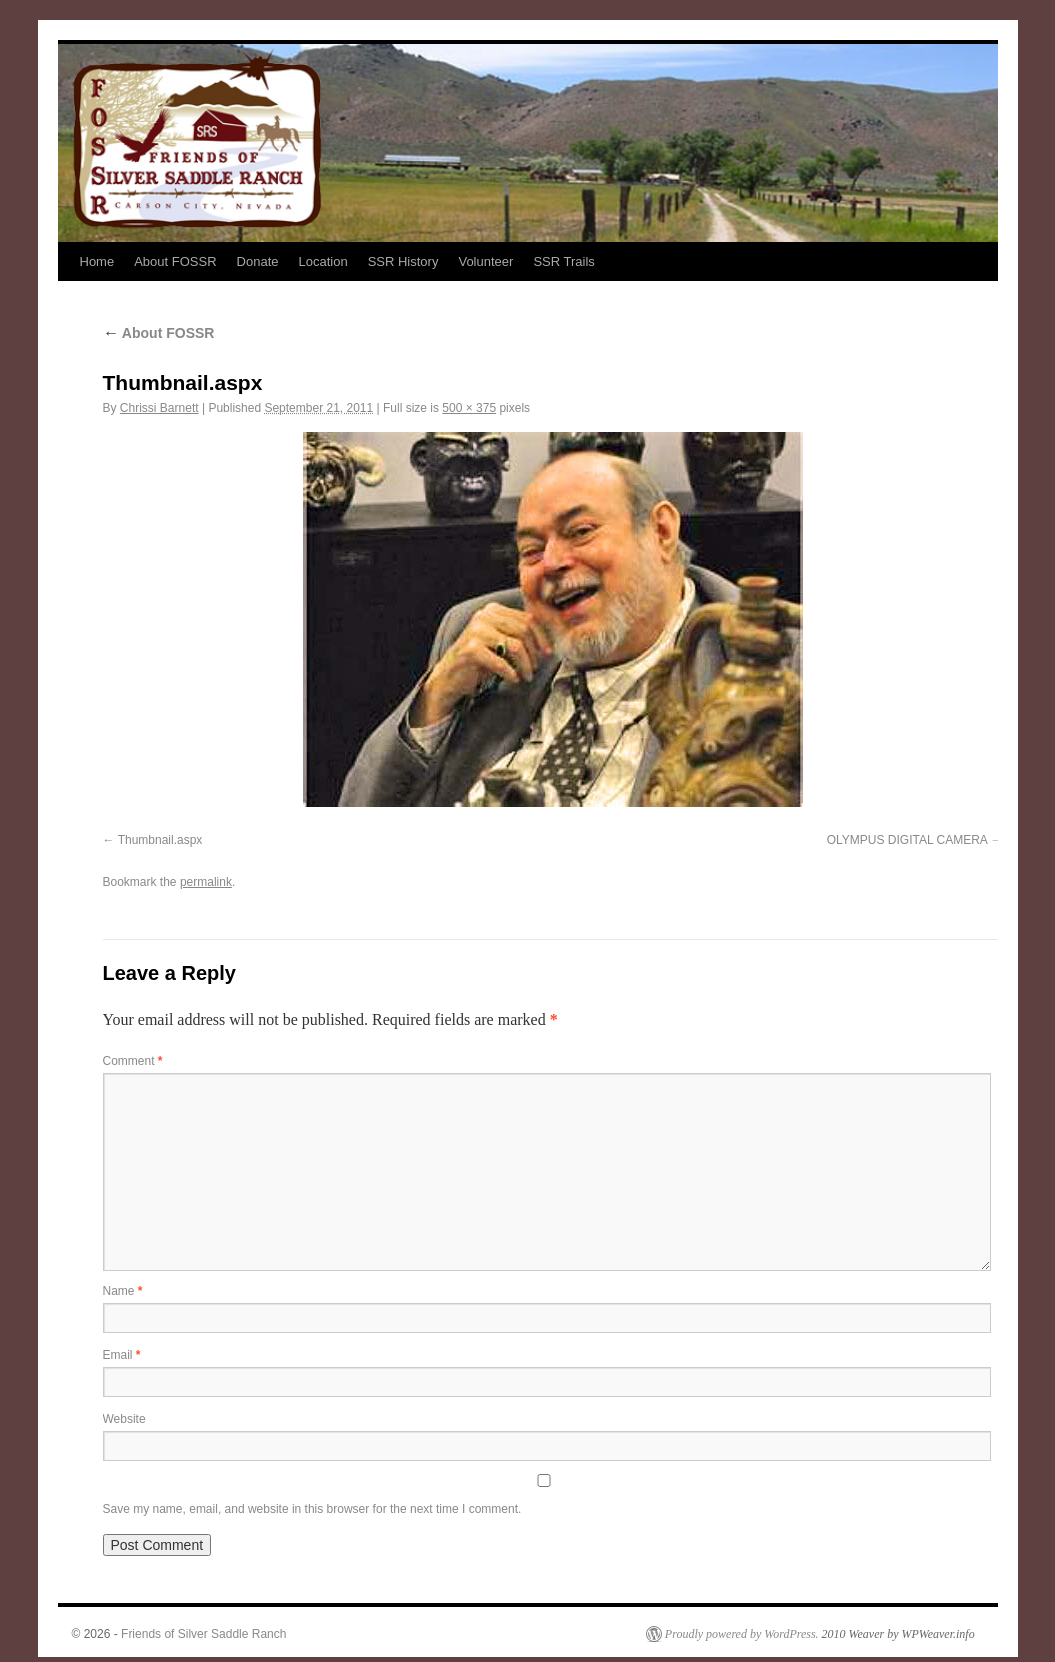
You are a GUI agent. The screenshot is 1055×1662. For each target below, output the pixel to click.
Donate (258, 261)
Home (97, 261)
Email (122, 1355)
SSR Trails (563, 261)
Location (322, 261)
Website (124, 1419)
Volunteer (485, 261)
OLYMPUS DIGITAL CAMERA (907, 840)
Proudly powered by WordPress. (742, 1634)
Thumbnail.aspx (160, 840)
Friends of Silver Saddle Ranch (203, 1634)
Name (123, 1291)
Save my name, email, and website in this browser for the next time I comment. (312, 1509)
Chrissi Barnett (159, 408)
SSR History (403, 261)
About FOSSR (175, 261)
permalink (206, 882)
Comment (133, 1061)
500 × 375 (469, 408)
